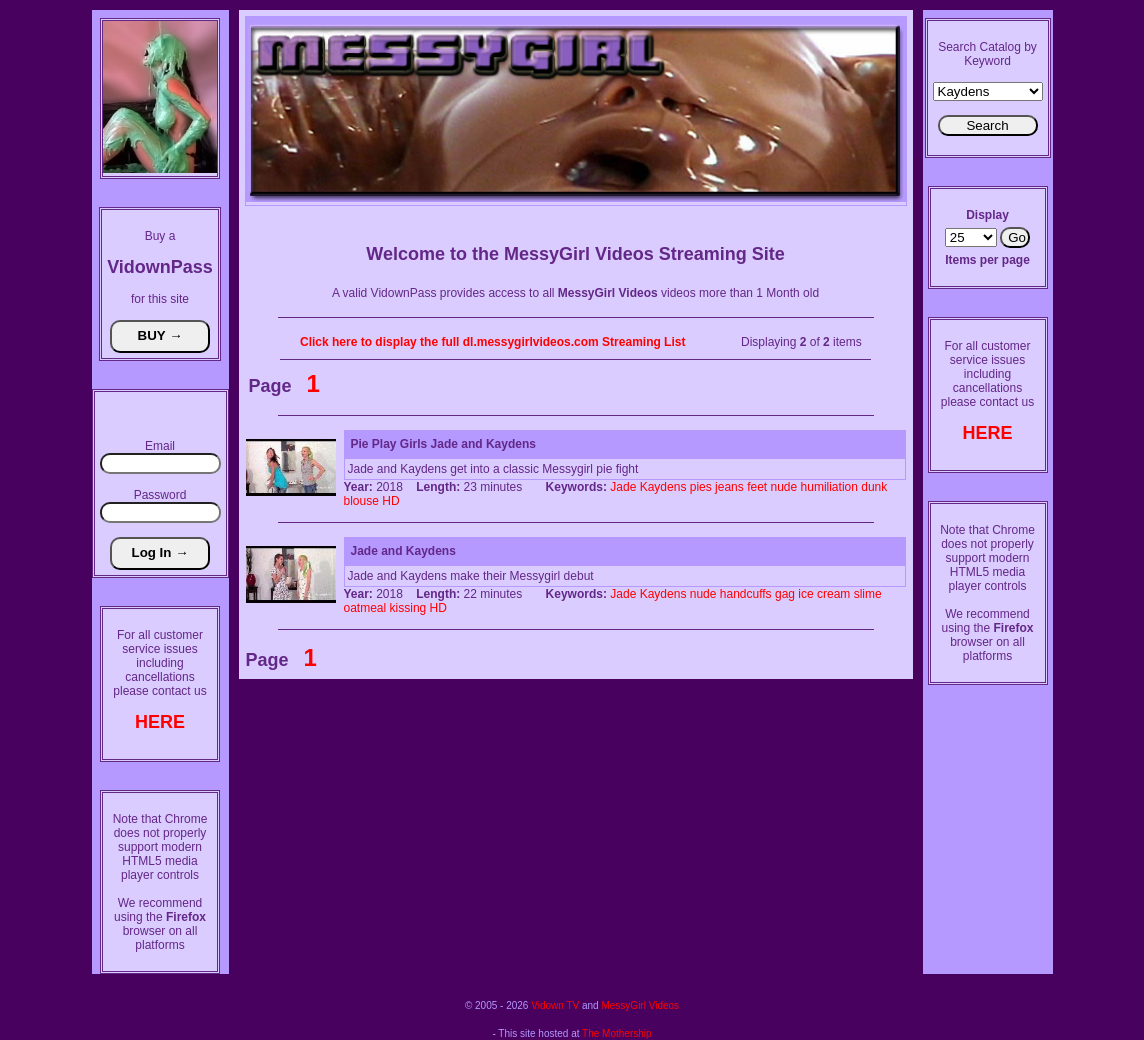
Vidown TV (555, 1005)
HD (390, 501)
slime (868, 594)
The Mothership (616, 1033)
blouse (361, 501)
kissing (408, 608)
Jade (623, 487)
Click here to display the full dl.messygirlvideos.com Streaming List (492, 342)
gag (785, 594)
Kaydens (663, 487)
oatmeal (365, 608)
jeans (729, 487)
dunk (874, 487)
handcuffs (746, 594)
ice (805, 594)
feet (757, 487)
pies (701, 487)
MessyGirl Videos (640, 1005)
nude (783, 487)
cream (833, 594)
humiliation (829, 487)
